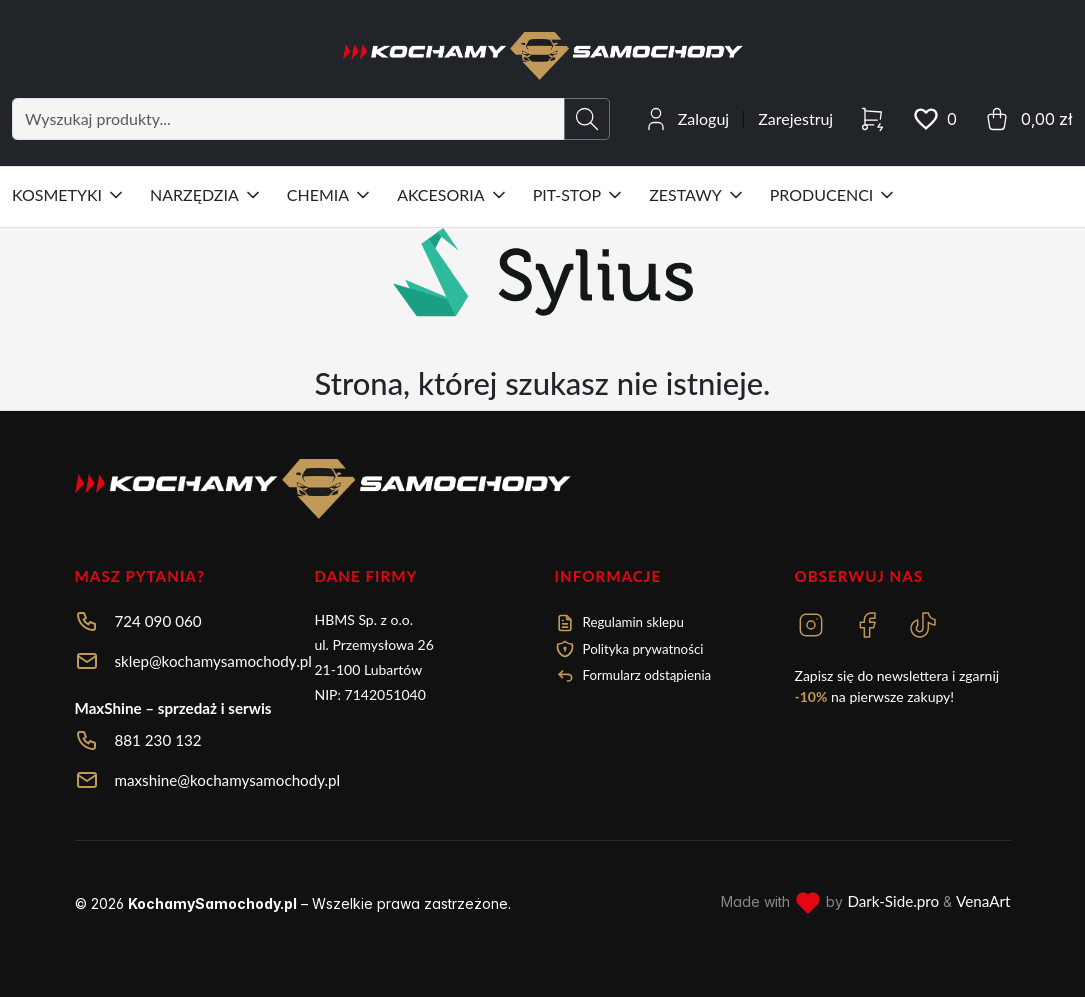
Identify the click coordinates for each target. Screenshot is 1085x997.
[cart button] (1027, 119)
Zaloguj (703, 118)
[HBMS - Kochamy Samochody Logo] (543, 56)
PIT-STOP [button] (579, 195)
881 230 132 (158, 740)
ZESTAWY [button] (697, 195)
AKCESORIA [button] (453, 195)
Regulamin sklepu (619, 623)
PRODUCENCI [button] (834, 195)
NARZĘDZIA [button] (206, 195)
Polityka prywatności (629, 649)
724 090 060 (158, 621)
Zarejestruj (795, 118)
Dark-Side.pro (893, 901)
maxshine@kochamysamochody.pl (228, 780)
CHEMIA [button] (330, 195)
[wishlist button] (934, 119)
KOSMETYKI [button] (69, 195)
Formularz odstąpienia (633, 676)
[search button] (587, 119)
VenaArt (983, 901)
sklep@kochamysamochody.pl (213, 661)
